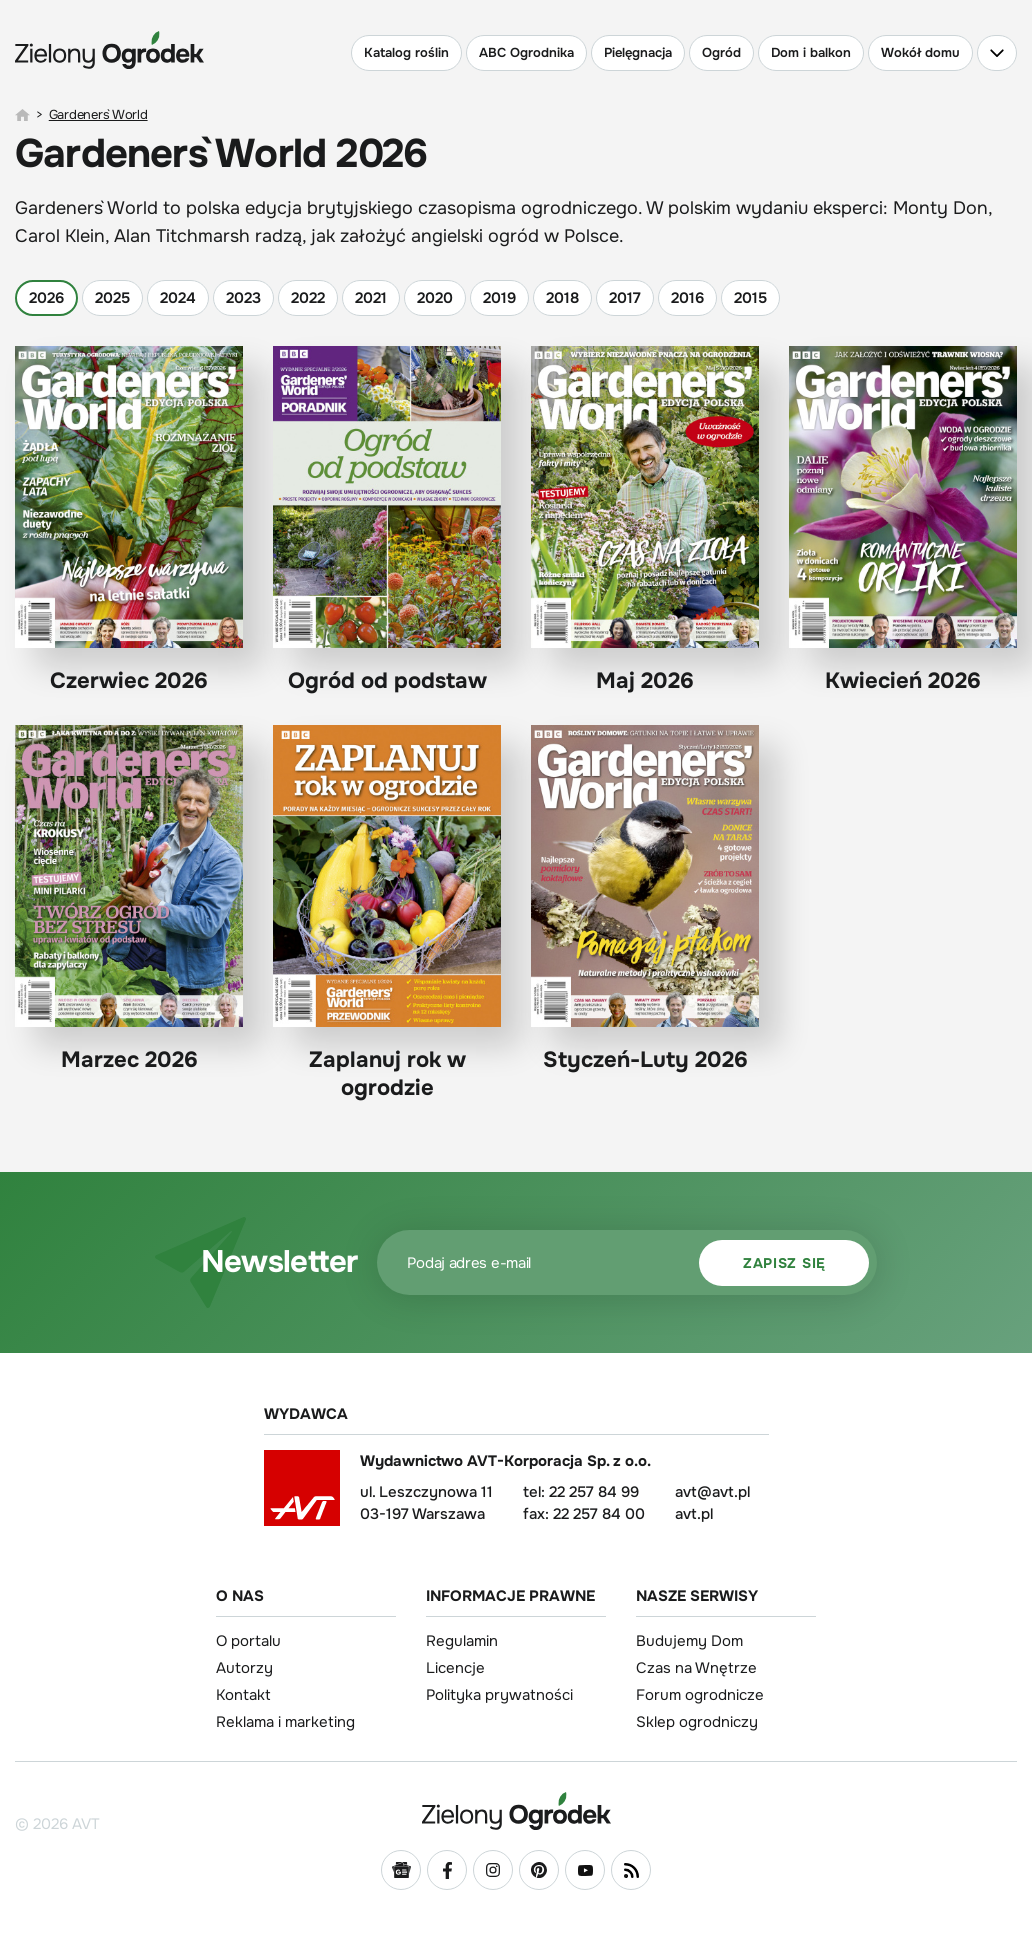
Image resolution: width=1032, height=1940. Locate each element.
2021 (371, 298)
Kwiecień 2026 (903, 520)
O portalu (248, 1641)
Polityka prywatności (499, 1695)
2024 (178, 298)
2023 (243, 298)
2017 (625, 298)
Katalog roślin (406, 52)
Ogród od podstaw (387, 520)
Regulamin (462, 1641)
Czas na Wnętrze (696, 1668)
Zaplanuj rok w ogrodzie (387, 913)
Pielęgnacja (638, 52)
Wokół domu (920, 52)
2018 (562, 298)
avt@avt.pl (712, 1492)
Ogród (721, 52)
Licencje (455, 1668)
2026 (46, 298)
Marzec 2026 (129, 899)
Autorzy (244, 1668)
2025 (112, 298)
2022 (308, 298)
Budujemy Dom (689, 1641)
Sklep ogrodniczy (697, 1722)
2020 (435, 298)
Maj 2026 (645, 520)
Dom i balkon (811, 52)
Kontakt (243, 1695)
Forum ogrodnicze (700, 1695)
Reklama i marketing (285, 1722)
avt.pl (694, 1514)
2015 (750, 298)
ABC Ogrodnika (526, 52)
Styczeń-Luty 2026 (645, 899)
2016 (687, 298)
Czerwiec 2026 (129, 520)
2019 (499, 298)
